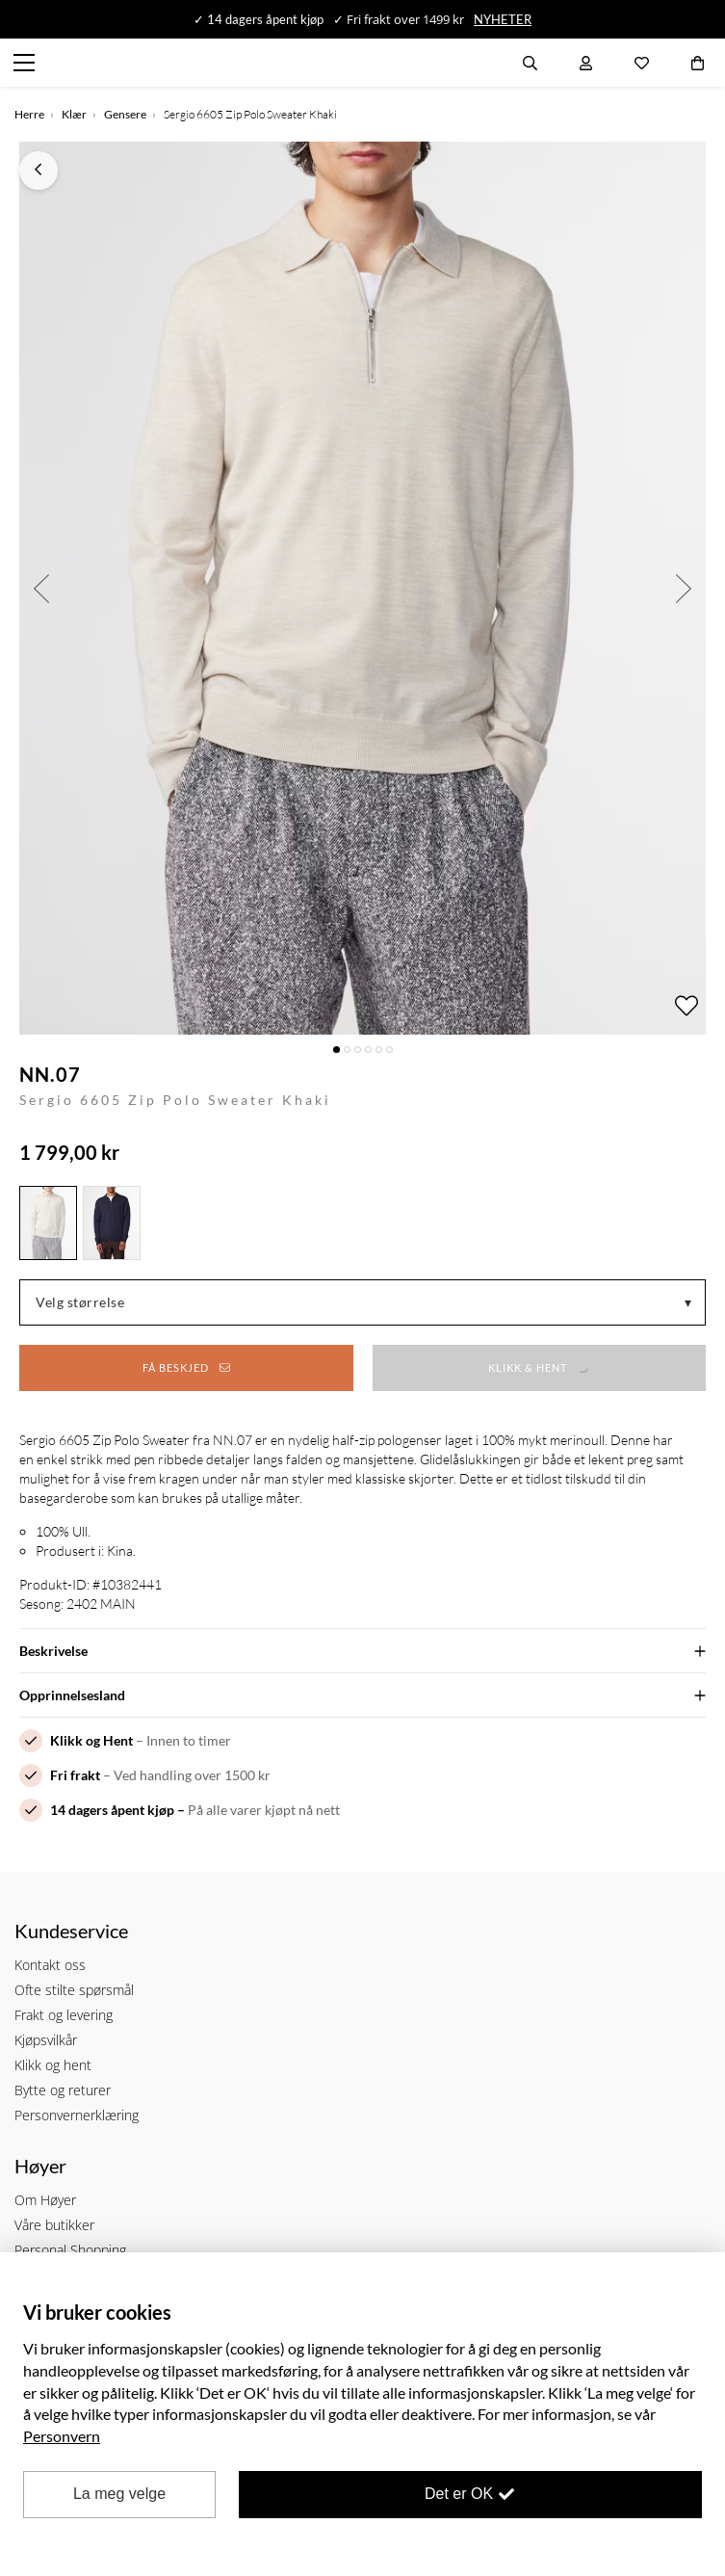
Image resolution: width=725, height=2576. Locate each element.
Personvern (61, 2436)
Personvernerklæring (76, 2115)
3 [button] (357, 1049)
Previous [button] (41, 588)
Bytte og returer (62, 2090)
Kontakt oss (50, 1965)
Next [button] (684, 588)
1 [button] (336, 1049)
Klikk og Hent (91, 1740)
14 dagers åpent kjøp (112, 1809)
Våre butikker (54, 2225)
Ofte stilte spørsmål (74, 1990)
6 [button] (389, 1049)
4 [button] (368, 1049)
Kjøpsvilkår (45, 2040)
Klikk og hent (52, 2065)
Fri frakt (75, 1775)
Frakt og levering (63, 2015)
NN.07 (50, 1074)
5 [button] (378, 1049)
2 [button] (347, 1049)
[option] (362, 588)
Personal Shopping (70, 2250)
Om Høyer (45, 2200)
